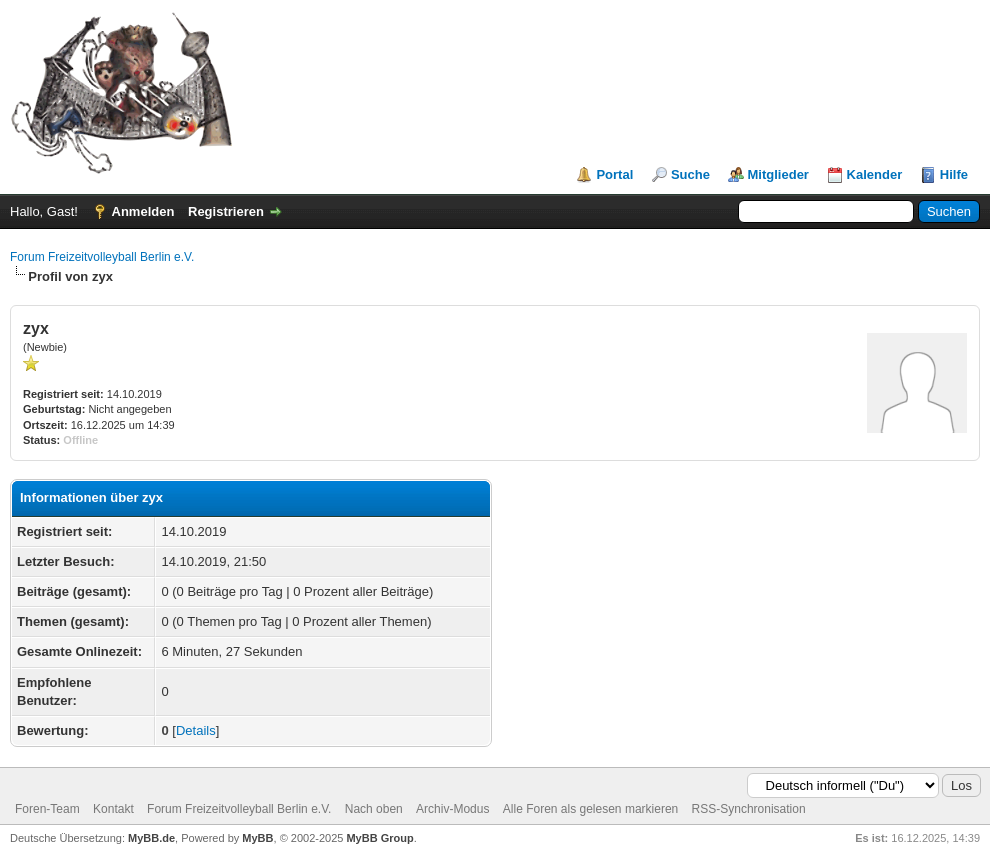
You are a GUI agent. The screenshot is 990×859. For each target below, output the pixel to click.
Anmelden (143, 211)
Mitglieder (778, 174)
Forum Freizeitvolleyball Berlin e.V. (102, 257)
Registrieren (226, 211)
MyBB (257, 838)
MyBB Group (379, 838)
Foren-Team (47, 809)
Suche (690, 174)
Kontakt (113, 809)
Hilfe (954, 174)
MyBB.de (151, 838)
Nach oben (374, 809)
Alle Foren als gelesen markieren (590, 809)
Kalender (875, 174)
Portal (614, 174)
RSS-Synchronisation (749, 809)
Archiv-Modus (452, 809)
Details (196, 730)
